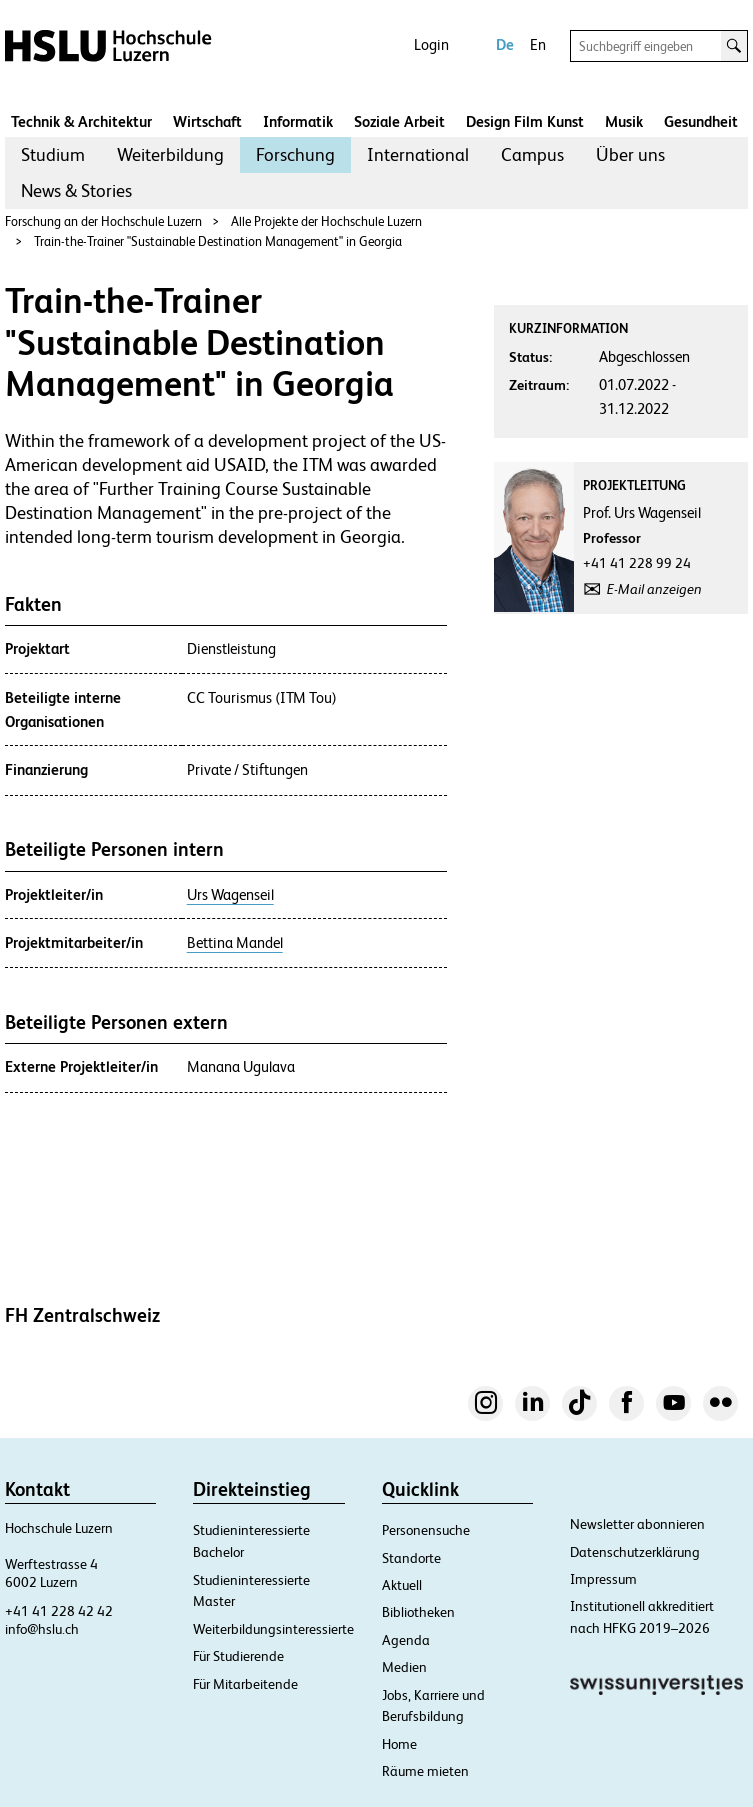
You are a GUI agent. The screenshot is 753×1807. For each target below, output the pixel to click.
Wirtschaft (207, 121)
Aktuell (402, 1585)
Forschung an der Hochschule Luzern (103, 221)
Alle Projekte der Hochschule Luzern (326, 221)
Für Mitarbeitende (245, 1684)
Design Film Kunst (525, 121)
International (418, 154)
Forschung (295, 154)
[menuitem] (53, 155)
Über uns (630, 154)
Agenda (406, 1640)
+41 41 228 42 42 (59, 1611)
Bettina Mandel (235, 943)
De (505, 44)
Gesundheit (701, 121)
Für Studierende (238, 1656)
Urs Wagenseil (230, 895)
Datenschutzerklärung (635, 1552)
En (538, 44)
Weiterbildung (170, 154)
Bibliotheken (418, 1612)
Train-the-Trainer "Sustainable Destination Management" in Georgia (218, 241)
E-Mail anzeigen (654, 589)
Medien (404, 1667)
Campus (532, 154)
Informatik (298, 121)
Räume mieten (425, 1771)
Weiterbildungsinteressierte (273, 1629)
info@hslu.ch (42, 1629)
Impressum (603, 1579)
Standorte (411, 1558)
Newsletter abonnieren (637, 1524)
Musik (624, 121)
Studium (53, 154)
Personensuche (426, 1530)
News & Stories (76, 190)
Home (399, 1744)
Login (431, 44)
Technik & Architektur (81, 121)
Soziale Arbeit (399, 121)
